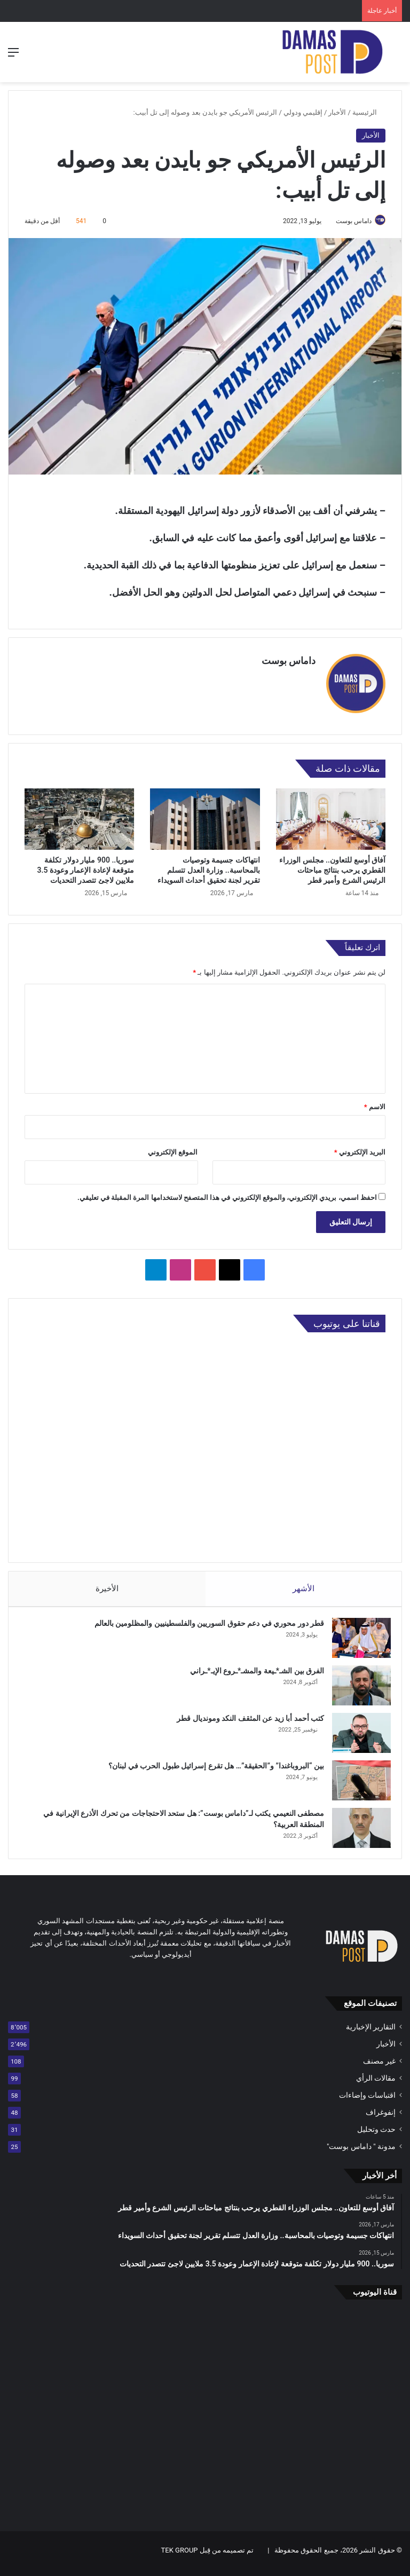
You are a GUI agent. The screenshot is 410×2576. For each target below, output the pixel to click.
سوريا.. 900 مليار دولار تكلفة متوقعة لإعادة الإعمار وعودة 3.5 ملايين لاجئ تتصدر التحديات (85, 865)
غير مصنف (379, 2067)
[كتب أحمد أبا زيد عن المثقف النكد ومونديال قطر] (356, 1733)
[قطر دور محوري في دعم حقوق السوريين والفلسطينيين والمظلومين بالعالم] (356, 1638)
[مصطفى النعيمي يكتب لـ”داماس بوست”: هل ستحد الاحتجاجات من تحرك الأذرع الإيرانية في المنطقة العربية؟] (356, 1828)
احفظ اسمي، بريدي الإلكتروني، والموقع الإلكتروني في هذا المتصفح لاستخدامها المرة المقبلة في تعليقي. (227, 1193)
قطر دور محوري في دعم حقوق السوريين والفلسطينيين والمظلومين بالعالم (204, 1623)
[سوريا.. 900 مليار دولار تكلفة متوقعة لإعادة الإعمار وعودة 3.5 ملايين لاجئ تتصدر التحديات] (79, 815)
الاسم (374, 1102)
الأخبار (337, 112)
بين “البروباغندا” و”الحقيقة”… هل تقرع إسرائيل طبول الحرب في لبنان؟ (211, 1766)
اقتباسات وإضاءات (367, 2101)
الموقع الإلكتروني (173, 1147)
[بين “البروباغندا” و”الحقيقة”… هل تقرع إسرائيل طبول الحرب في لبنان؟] (356, 1781)
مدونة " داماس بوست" (361, 2152)
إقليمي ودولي (302, 112)
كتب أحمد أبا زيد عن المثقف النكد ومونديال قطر (245, 1718)
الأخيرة (107, 1584)
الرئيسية (368, 112)
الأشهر (303, 1584)
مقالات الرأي (376, 2084)
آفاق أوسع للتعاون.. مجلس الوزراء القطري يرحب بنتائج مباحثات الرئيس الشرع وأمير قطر (332, 865)
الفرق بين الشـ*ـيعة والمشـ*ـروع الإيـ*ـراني (252, 1671)
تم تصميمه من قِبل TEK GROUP (207, 2557)
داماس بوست (348, 221)
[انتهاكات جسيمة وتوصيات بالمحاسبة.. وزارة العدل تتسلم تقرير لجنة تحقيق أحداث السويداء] (204, 815)
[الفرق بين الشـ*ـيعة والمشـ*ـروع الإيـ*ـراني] (356, 1686)
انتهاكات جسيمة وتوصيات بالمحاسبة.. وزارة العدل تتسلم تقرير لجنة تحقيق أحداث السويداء (208, 865)
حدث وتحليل (376, 2135)
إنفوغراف (381, 2118)
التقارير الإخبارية (371, 2032)
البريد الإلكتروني (359, 1147)
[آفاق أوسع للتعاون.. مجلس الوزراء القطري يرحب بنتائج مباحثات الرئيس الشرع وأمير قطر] (330, 815)
